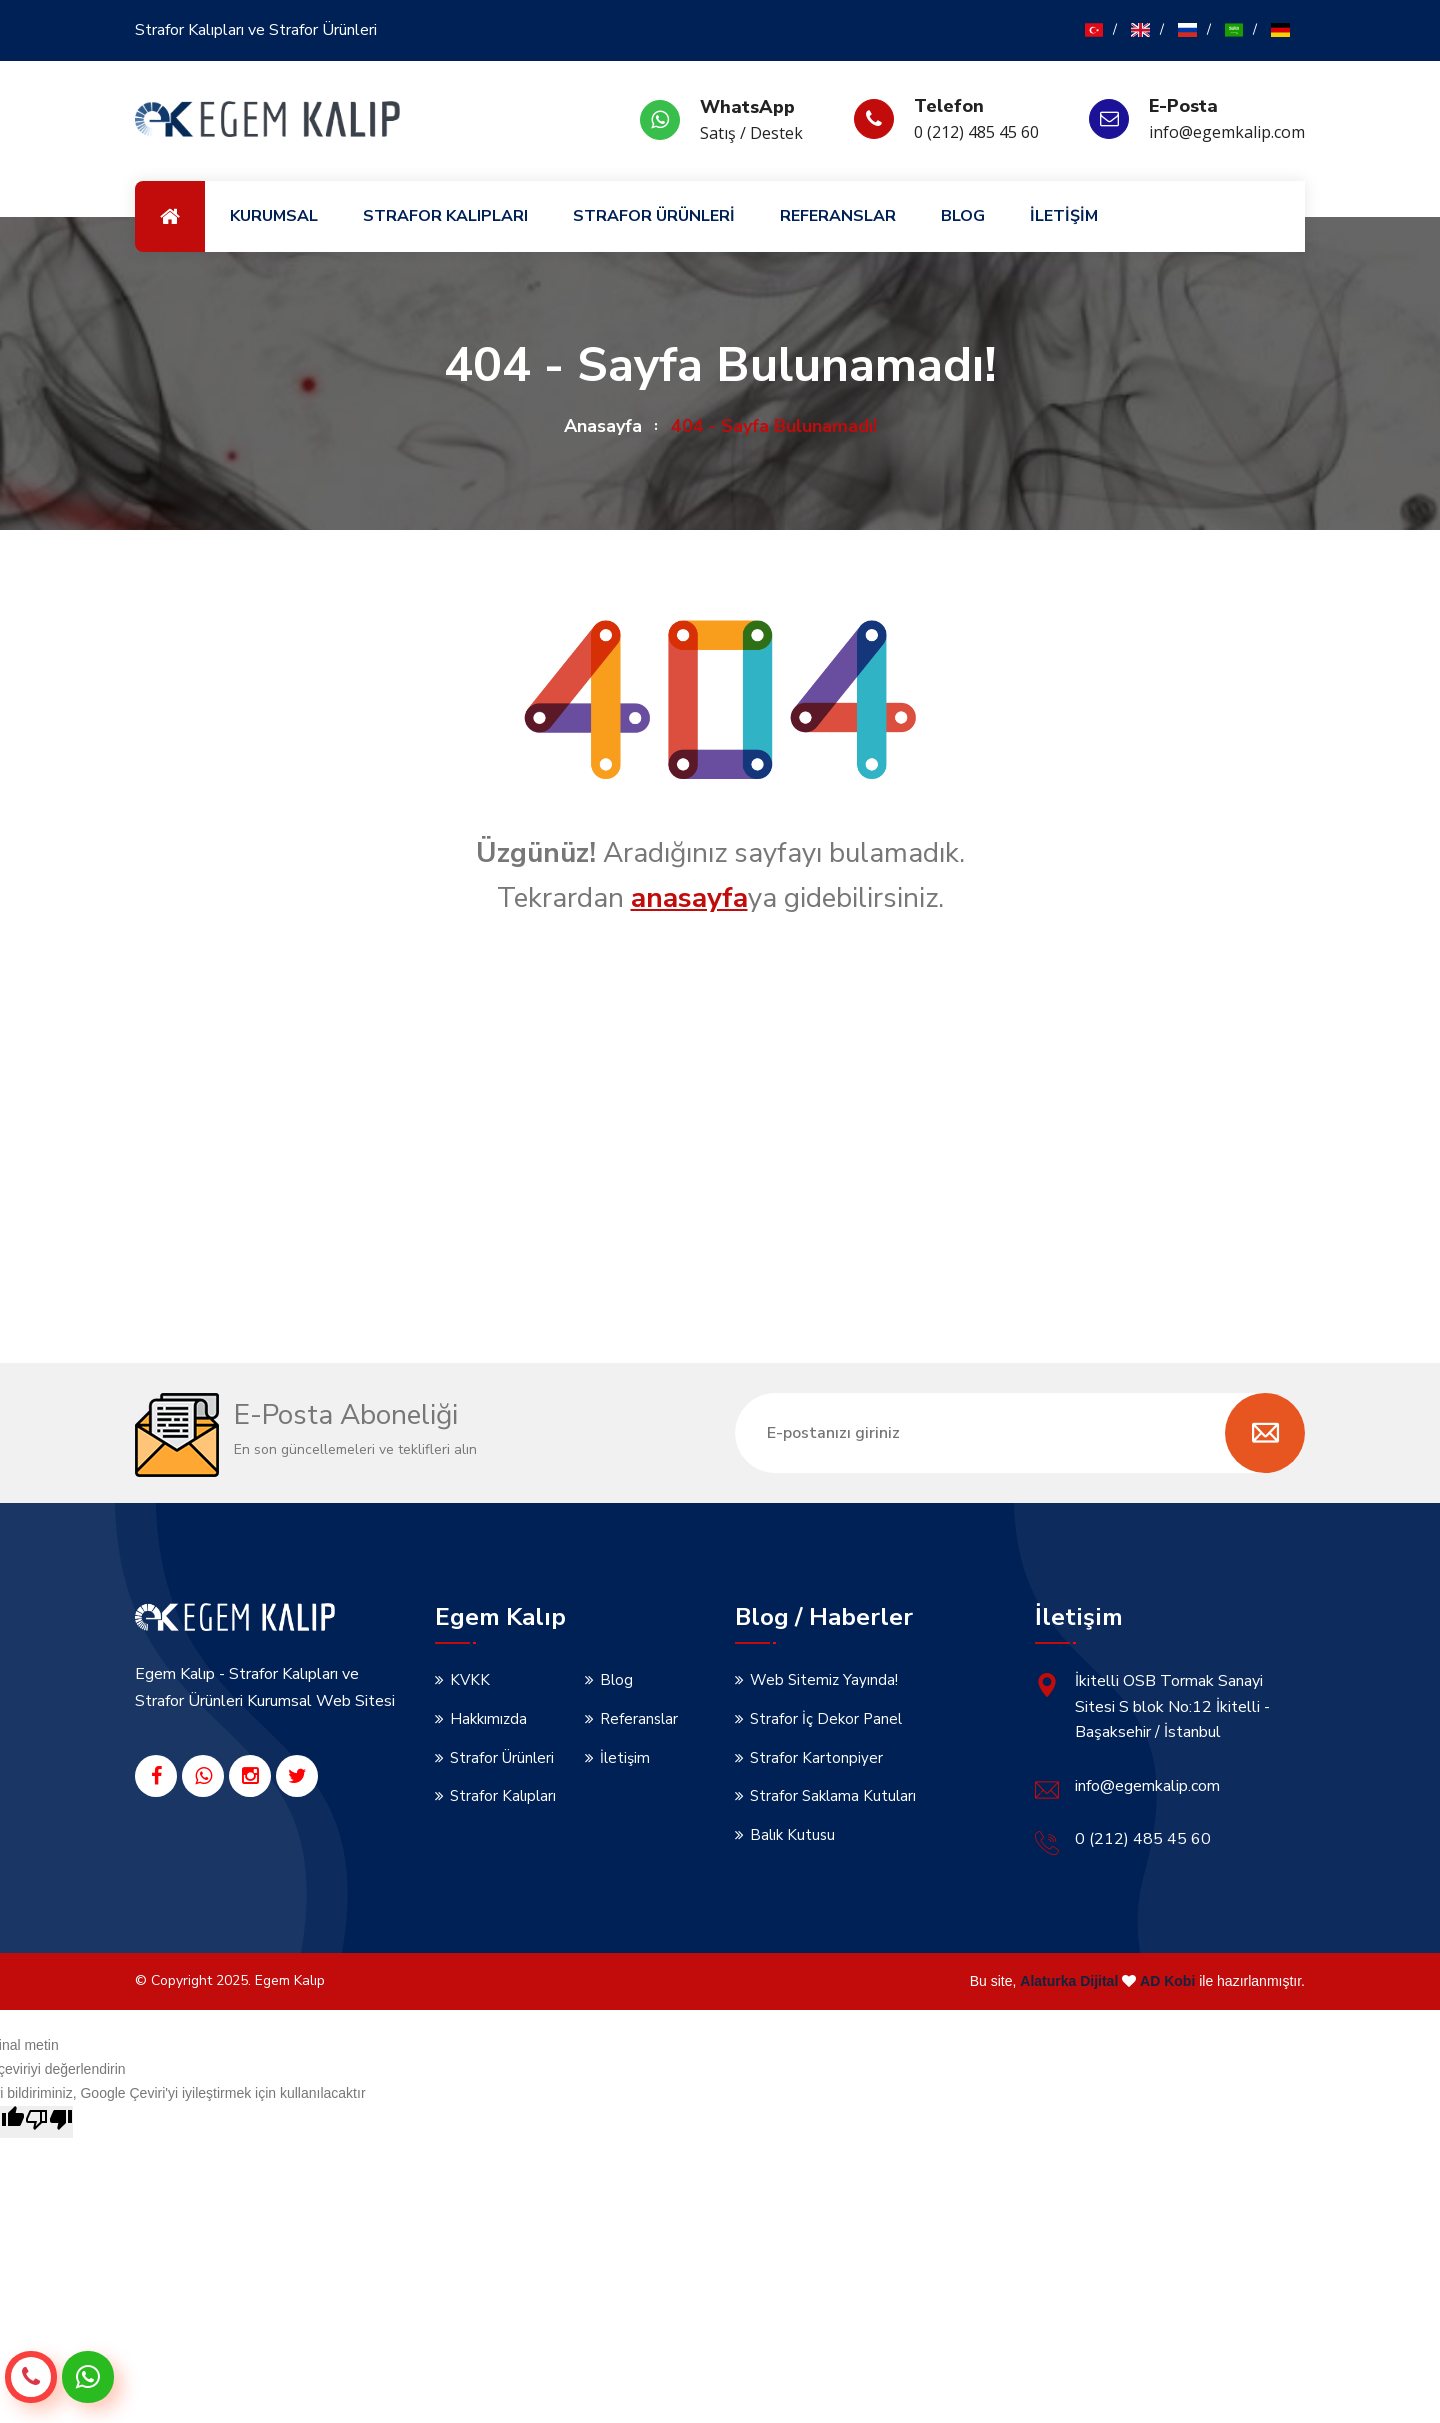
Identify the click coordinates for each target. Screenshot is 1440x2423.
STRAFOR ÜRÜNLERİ (654, 216)
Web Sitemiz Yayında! (824, 1680)
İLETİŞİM (1064, 216)
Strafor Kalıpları (503, 1796)
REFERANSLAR (838, 216)
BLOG (963, 216)
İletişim (625, 1758)
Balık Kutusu (792, 1835)
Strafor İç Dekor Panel (826, 1719)
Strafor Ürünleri (502, 1758)
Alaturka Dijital (1069, 1981)
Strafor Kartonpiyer (816, 1758)
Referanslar (639, 1719)
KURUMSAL (274, 216)
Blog (616, 1680)
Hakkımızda (488, 1719)
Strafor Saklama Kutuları (833, 1796)
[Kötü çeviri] (49, 2122)
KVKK (470, 1680)
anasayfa (689, 898)
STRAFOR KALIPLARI (445, 216)
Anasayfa (603, 426)
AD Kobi (1167, 1981)
